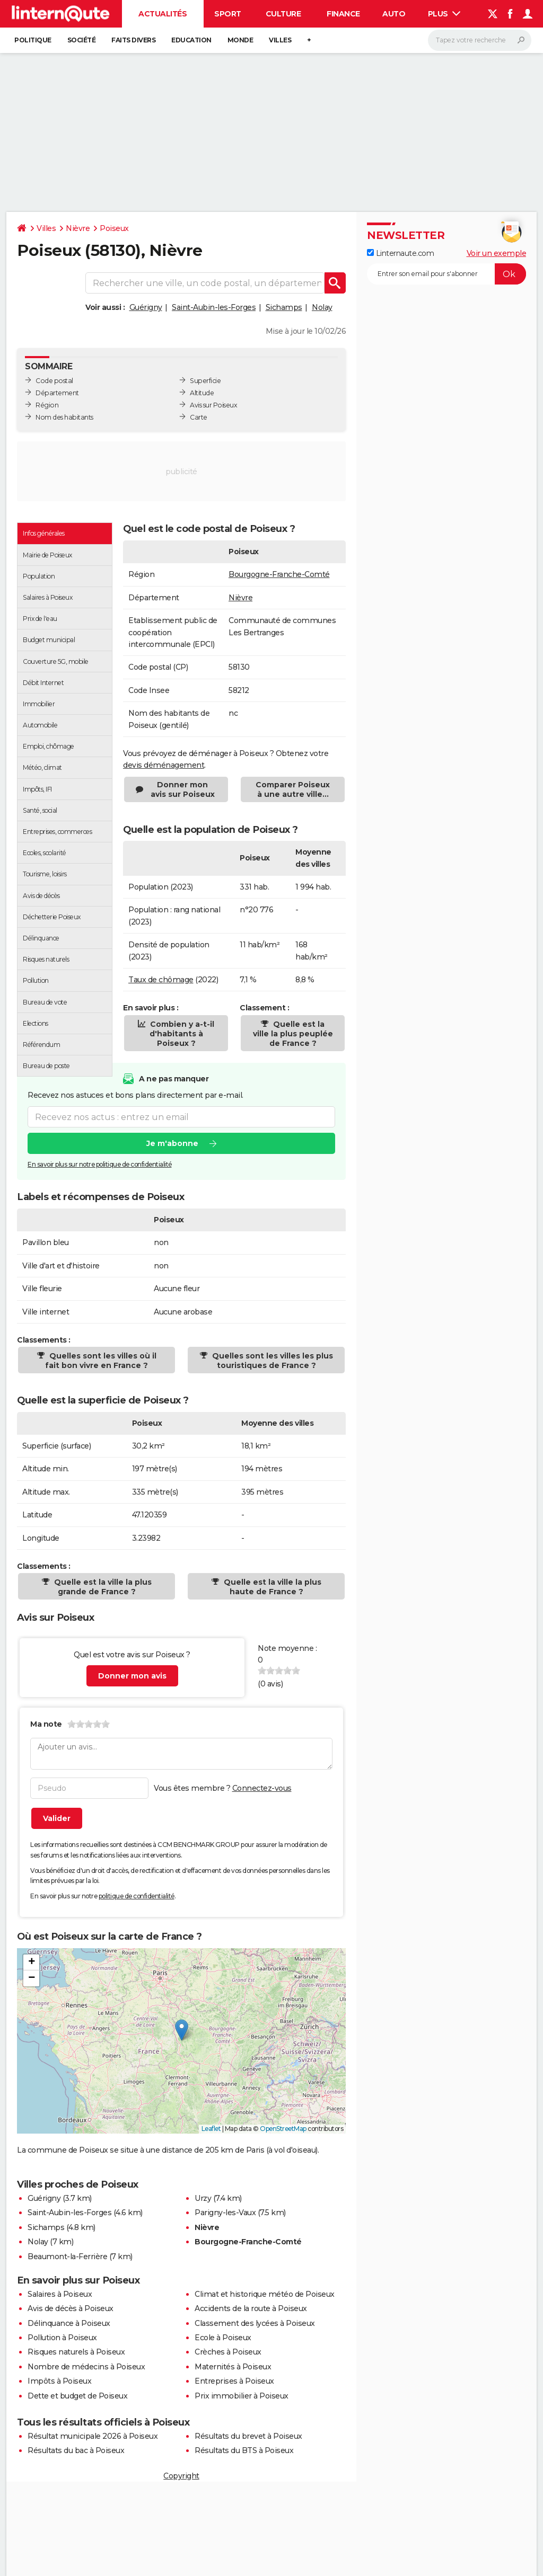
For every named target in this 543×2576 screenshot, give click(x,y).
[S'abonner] (446, 274)
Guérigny (145, 307)
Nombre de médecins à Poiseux (86, 2366)
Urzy (203, 2198)
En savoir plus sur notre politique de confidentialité (100, 1164)
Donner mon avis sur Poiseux (183, 789)
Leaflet (211, 2129)
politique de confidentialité (136, 1896)
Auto (393, 14)
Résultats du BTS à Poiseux (244, 2450)
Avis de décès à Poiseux (70, 2308)
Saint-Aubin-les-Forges (214, 307)
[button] (181, 2030)
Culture (283, 14)
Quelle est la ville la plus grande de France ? (102, 1586)
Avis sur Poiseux (213, 405)
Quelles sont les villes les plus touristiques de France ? (271, 1360)
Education (191, 40)
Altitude (202, 393)
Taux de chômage (161, 979)
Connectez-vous (262, 1788)
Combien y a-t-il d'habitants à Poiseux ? (181, 1033)
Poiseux (114, 228)
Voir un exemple (497, 253)
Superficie (205, 381)
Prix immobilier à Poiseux (241, 2396)
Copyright (181, 2476)
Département (57, 393)
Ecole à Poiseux (223, 2337)
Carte (198, 417)
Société (81, 40)
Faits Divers (133, 40)
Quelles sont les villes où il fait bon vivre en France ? (100, 1360)
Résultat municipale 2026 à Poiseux (92, 2436)
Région (47, 405)
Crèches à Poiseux (228, 2352)
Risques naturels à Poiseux (76, 2352)
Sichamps (284, 307)
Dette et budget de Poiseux (77, 2396)
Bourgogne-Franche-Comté (279, 574)
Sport (227, 14)
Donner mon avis (132, 1676)
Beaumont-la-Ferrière (67, 2256)
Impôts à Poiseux (59, 2381)
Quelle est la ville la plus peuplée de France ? (293, 1033)
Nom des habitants (64, 417)
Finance (343, 14)
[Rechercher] (479, 40)
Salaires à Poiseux (60, 2294)
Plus (444, 14)
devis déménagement (163, 765)
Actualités (162, 14)
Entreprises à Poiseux (234, 2381)
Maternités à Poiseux (233, 2366)
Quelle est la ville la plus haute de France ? (271, 1586)
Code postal (54, 381)
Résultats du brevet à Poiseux (248, 2436)
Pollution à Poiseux (62, 2337)
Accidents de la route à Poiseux (251, 2308)
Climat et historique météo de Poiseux (265, 2294)
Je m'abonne (172, 1143)
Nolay (322, 307)
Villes (280, 40)
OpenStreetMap (283, 2129)
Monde (240, 40)
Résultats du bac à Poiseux (76, 2450)
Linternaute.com (400, 253)
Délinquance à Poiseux (69, 2323)
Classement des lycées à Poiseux (255, 2323)
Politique (32, 40)
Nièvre (78, 228)
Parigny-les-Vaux (225, 2212)
